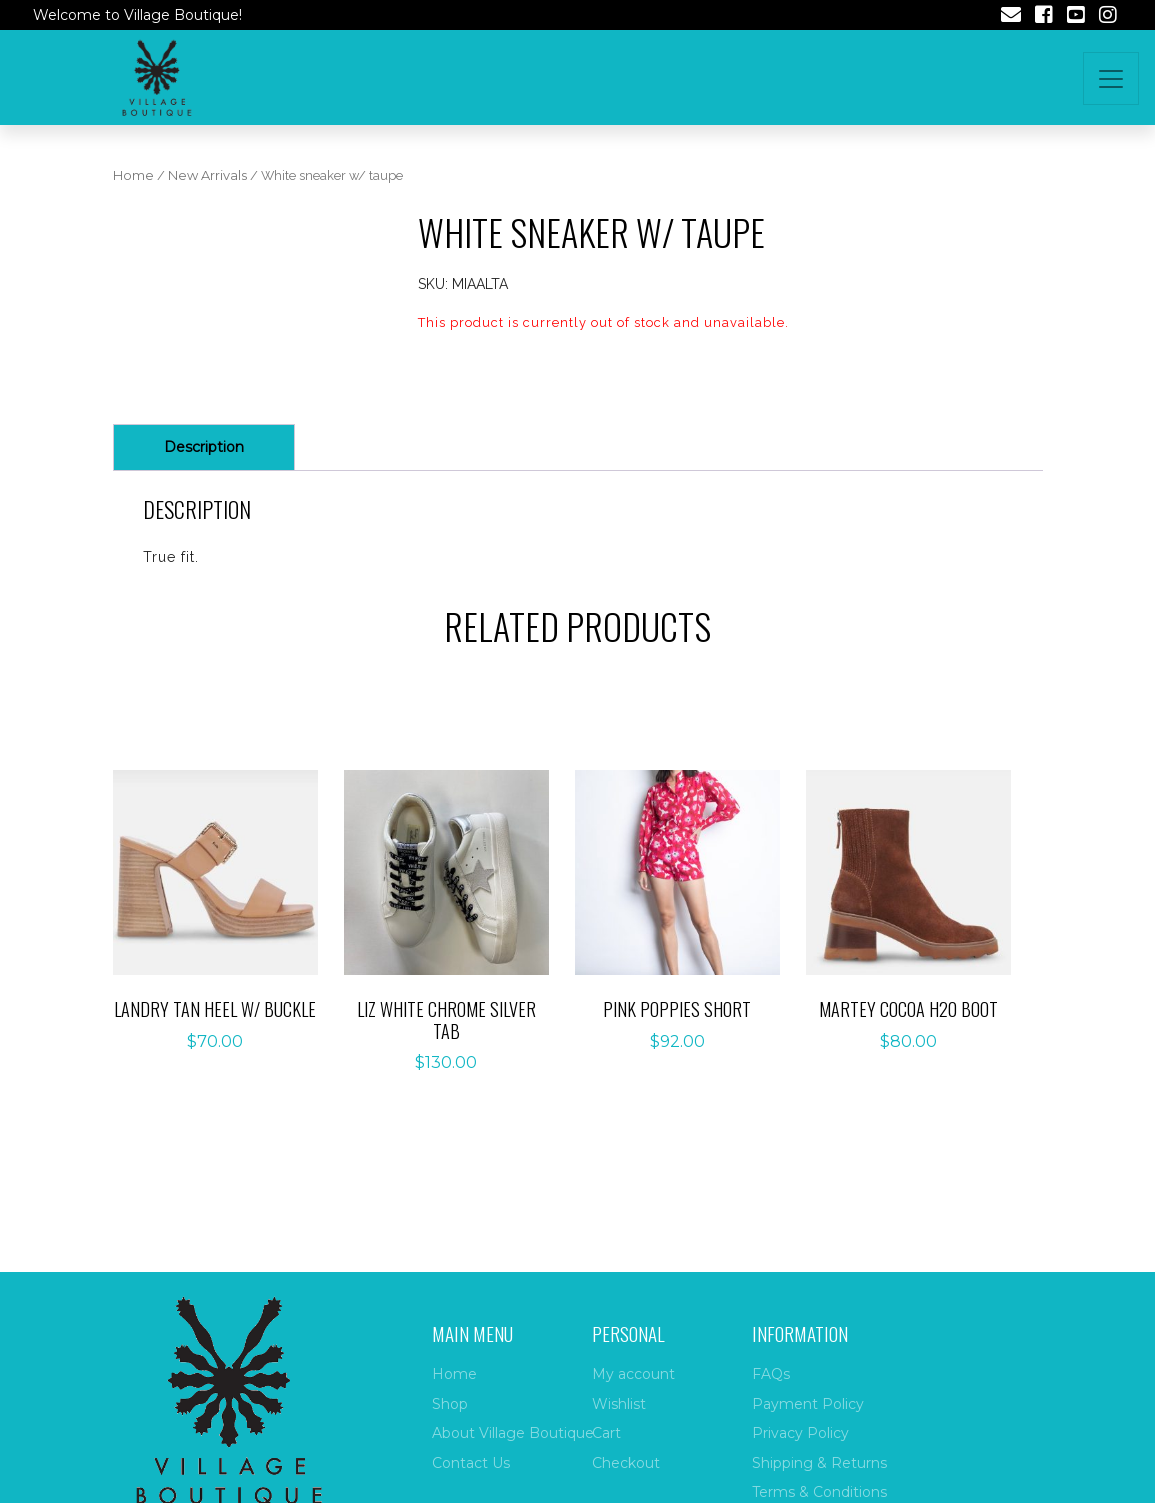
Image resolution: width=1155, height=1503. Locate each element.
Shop (450, 1404)
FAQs (771, 1374)
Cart (606, 1433)
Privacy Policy (800, 1433)
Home (133, 175)
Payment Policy (808, 1404)
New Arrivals (207, 175)
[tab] (204, 447)
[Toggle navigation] (1111, 78)
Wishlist (619, 1404)
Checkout (626, 1463)
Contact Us (471, 1463)
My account (633, 1374)
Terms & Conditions (819, 1492)
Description (204, 447)
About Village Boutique (513, 1433)
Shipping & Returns (819, 1463)
